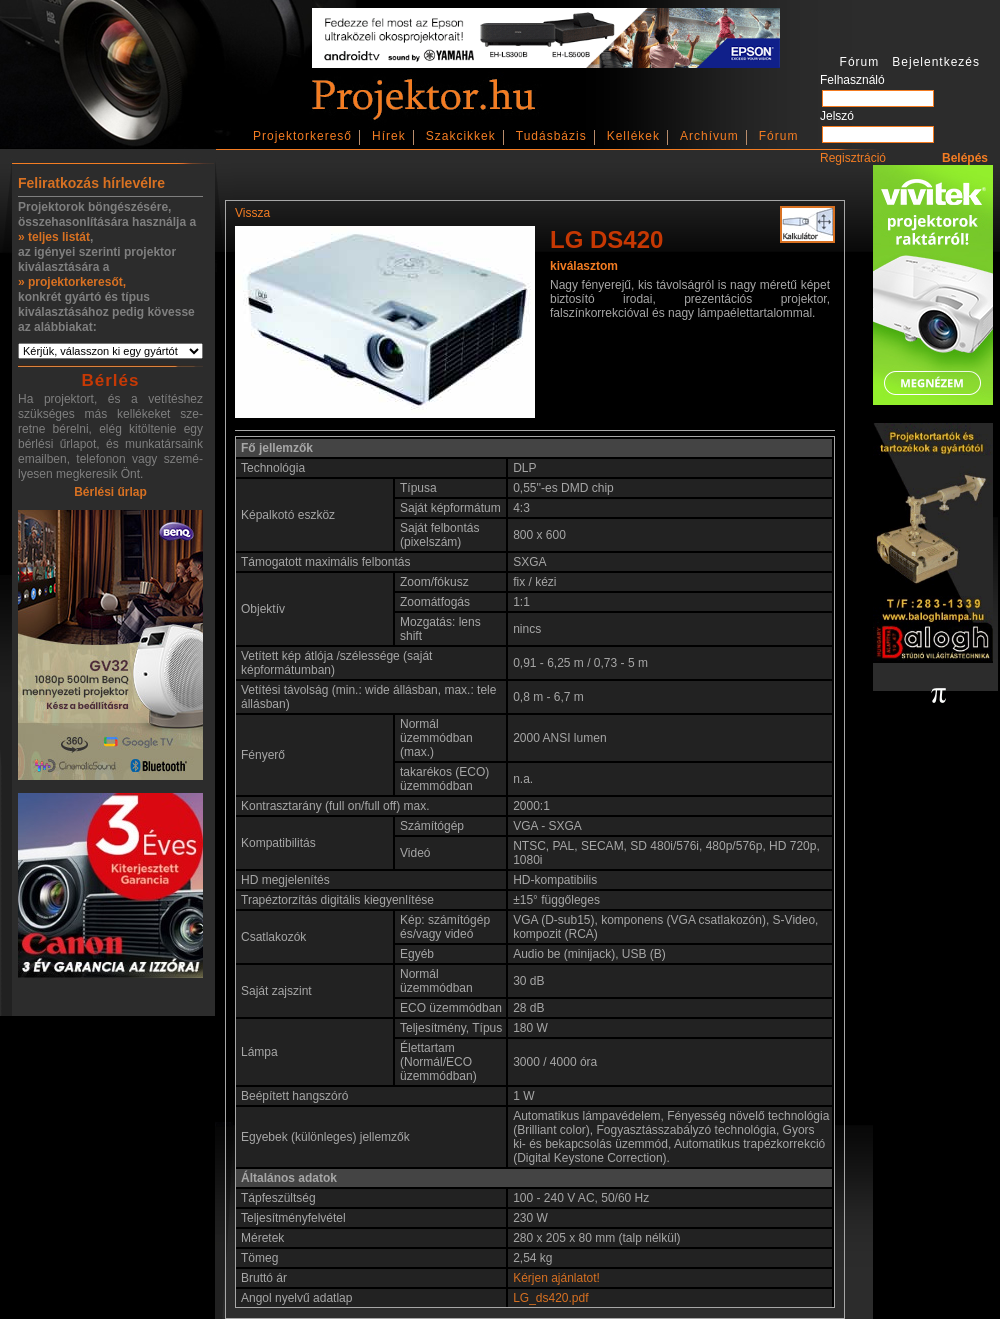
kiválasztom (584, 266)
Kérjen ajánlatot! (556, 1278)
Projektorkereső (302, 136)
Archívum (709, 136)
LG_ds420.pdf (550, 1298)
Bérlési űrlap (110, 492)
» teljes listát (54, 237)
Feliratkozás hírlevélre (91, 183)
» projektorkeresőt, (72, 282)
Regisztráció (853, 158)
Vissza (252, 213)
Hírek (389, 136)
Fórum (779, 136)
